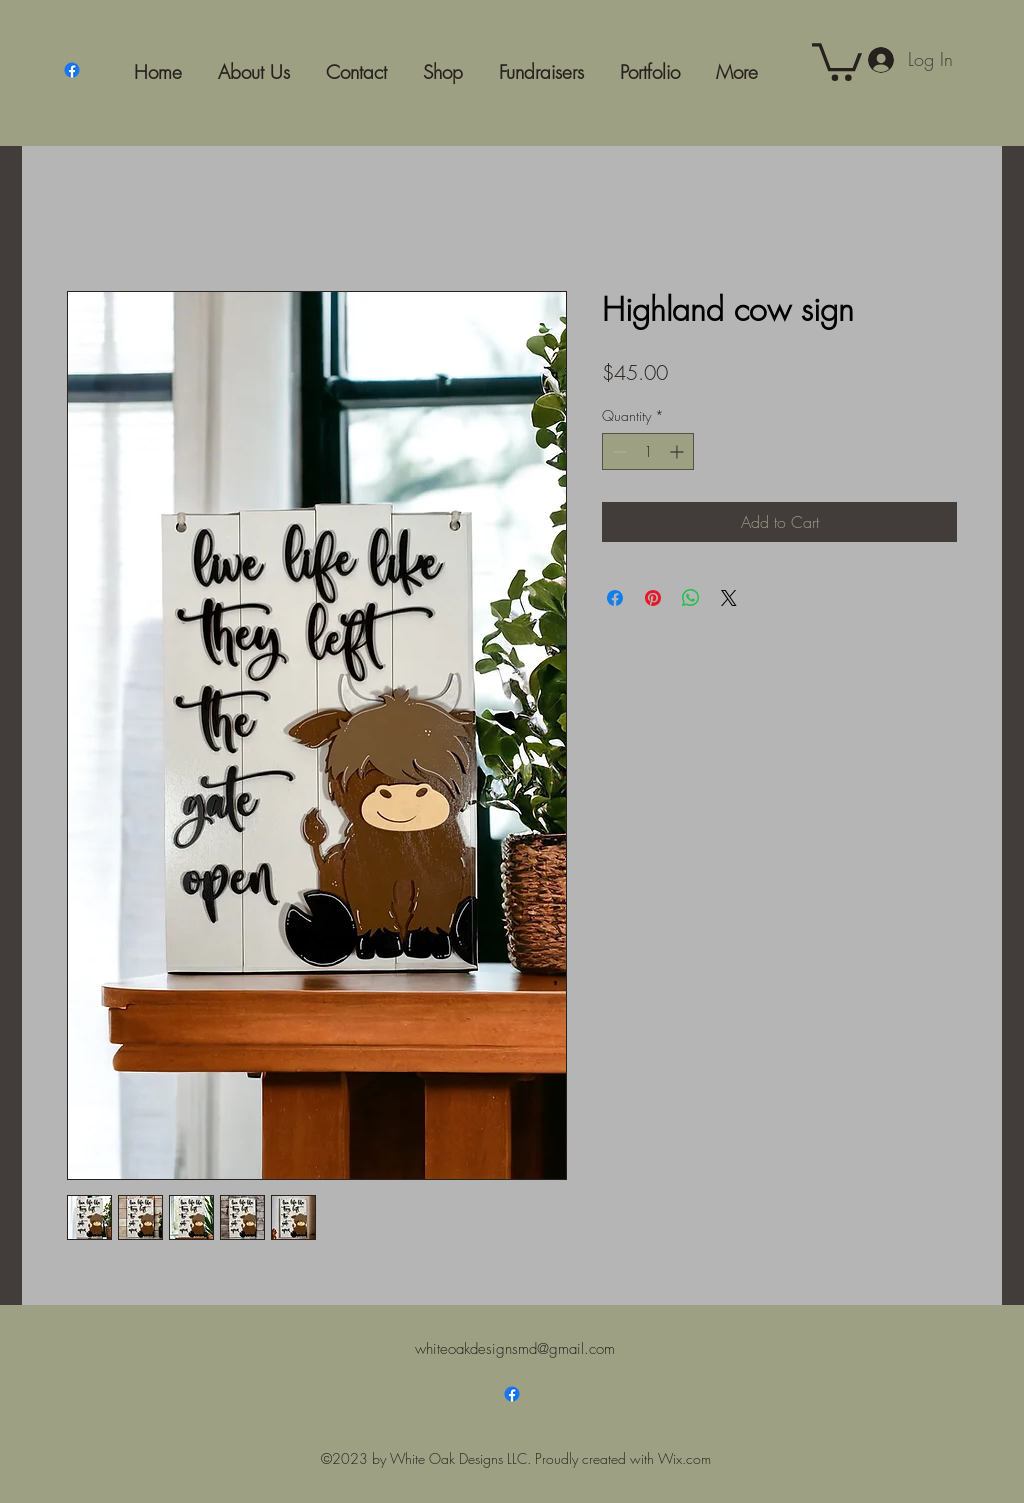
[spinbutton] (648, 451)
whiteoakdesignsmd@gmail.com (515, 1349)
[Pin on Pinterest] (653, 598)
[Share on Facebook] (615, 598)
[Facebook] (72, 70)
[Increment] (678, 451)
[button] (837, 60)
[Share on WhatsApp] (691, 598)
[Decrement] (617, 451)
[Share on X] (729, 598)
